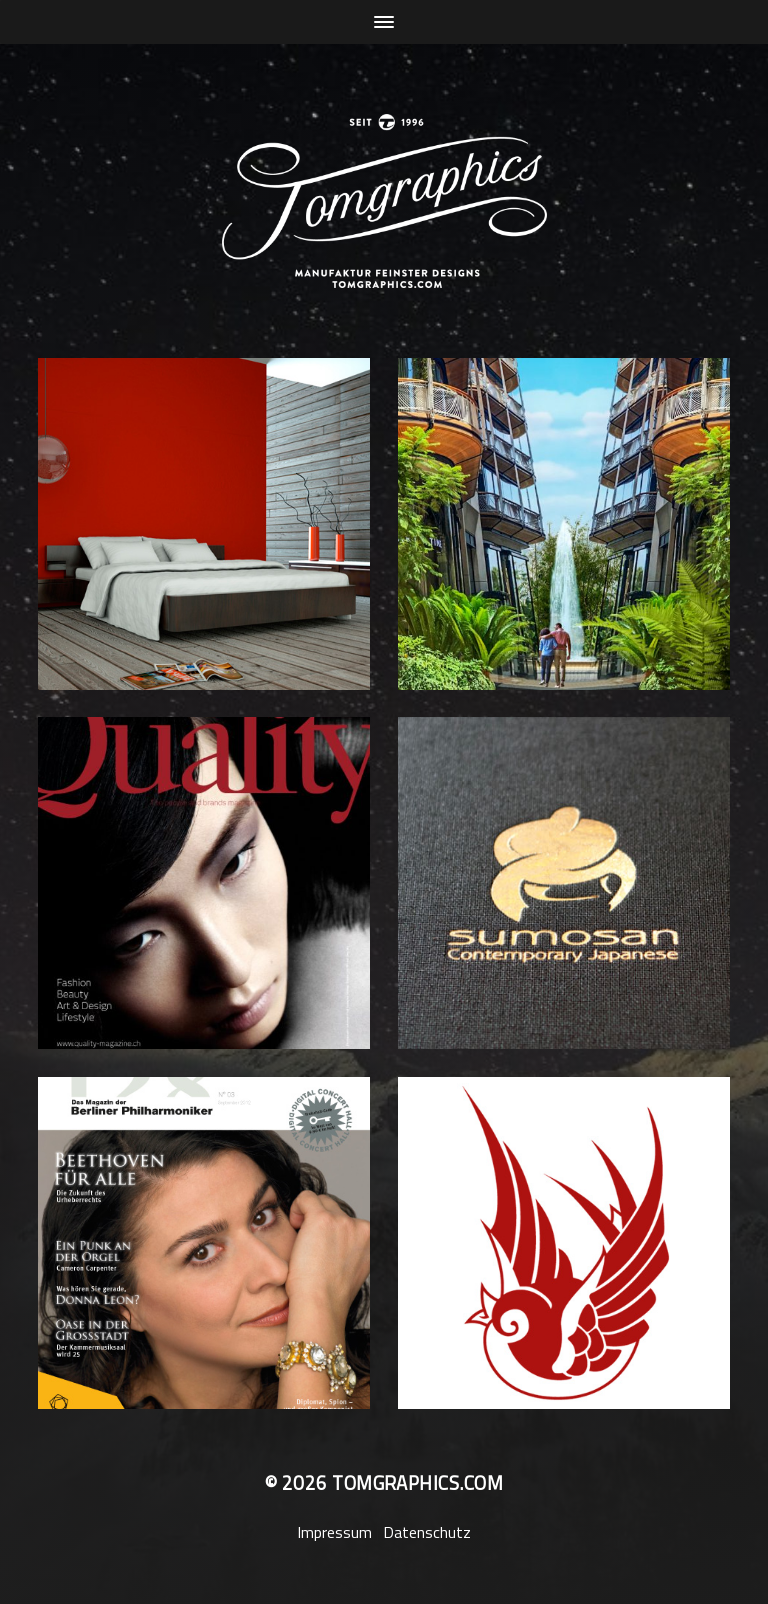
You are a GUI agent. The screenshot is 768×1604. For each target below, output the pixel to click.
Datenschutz (427, 1532)
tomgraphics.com (417, 1483)
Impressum (334, 1532)
